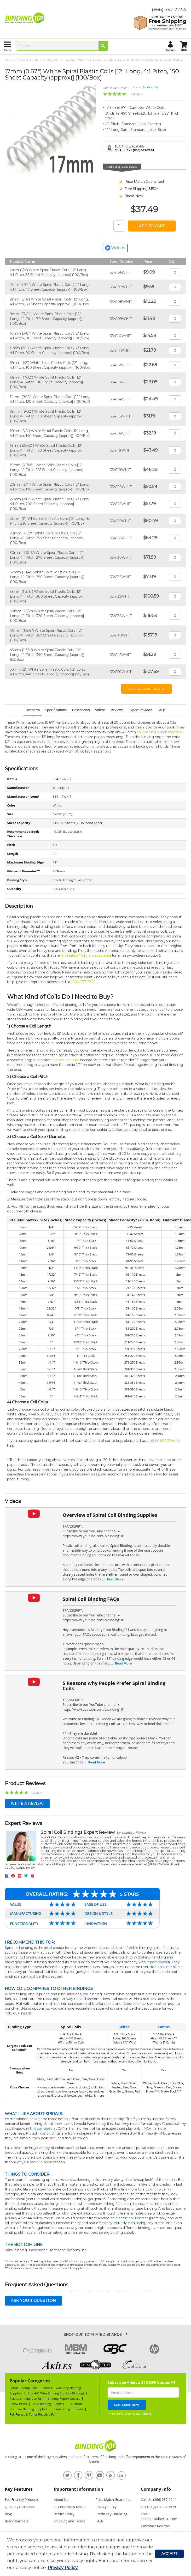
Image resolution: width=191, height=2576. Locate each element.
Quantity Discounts (20, 2506)
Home (8, 60)
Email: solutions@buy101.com (159, 2516)
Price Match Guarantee (114, 2499)
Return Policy (64, 2514)
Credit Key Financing (111, 2514)
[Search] (103, 46)
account (170, 50)
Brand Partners (17, 2521)
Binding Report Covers (64, 2398)
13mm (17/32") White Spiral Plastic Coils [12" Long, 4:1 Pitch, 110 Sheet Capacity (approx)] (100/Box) (46, 382)
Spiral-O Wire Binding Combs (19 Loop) (56, 2393)
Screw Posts (18, 2404)
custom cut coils (65, 1060)
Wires (124, 2026)
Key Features (19, 2489)
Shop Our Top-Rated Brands (93, 2334)
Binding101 (50, 60)
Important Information (78, 2489)
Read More (115, 1579)
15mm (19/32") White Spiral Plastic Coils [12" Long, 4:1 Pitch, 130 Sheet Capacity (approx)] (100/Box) (47, 416)
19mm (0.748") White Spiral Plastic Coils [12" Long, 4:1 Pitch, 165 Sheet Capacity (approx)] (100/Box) (46, 470)
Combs (164, 2026)
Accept (169, 2554)
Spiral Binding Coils (23, 2388)
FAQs (161, 710)
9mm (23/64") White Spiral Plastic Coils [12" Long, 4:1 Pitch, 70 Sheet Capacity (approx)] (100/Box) (46, 319)
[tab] (27, 2491)
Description (81, 710)
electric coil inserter (132, 2218)
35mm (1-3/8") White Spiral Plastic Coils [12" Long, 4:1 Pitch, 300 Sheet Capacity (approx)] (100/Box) (47, 596)
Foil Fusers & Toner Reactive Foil (33, 2414)
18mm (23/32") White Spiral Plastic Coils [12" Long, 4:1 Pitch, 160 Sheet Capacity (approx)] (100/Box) (47, 450)
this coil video (41, 2128)
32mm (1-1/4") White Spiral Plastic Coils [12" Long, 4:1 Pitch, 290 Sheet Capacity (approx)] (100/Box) (47, 577)
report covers (158, 1962)
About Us (61, 2499)
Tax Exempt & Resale (70, 2506)
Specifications (56, 710)
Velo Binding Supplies (49, 2404)
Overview (32, 710)
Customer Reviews (155, 2526)
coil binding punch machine (160, 732)
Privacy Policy (63, 2567)
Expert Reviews (140, 710)
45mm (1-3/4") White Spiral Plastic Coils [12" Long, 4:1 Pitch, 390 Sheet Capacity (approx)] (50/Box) (47, 655)
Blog (8, 2514)
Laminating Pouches (68, 2409)
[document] (81, 2554)
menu (7, 50)
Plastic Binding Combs (26, 2398)
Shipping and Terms (69, 2521)
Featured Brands (27, 60)
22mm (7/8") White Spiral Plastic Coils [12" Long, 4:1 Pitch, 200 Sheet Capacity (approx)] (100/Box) (49, 504)
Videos (100, 710)
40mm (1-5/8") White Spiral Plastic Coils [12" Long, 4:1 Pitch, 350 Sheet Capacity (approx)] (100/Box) (47, 635)
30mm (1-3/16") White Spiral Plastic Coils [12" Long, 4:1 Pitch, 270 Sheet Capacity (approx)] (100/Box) (47, 557)
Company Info (156, 2489)
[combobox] (62, 46)
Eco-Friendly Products (22, 2499)
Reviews (117, 710)
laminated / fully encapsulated (86, 955)
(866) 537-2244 (169, 9)
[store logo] (26, 18)
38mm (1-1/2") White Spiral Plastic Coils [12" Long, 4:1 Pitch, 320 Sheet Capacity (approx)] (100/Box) (47, 616)
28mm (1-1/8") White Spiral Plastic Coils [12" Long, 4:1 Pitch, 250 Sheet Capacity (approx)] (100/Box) (47, 538)
